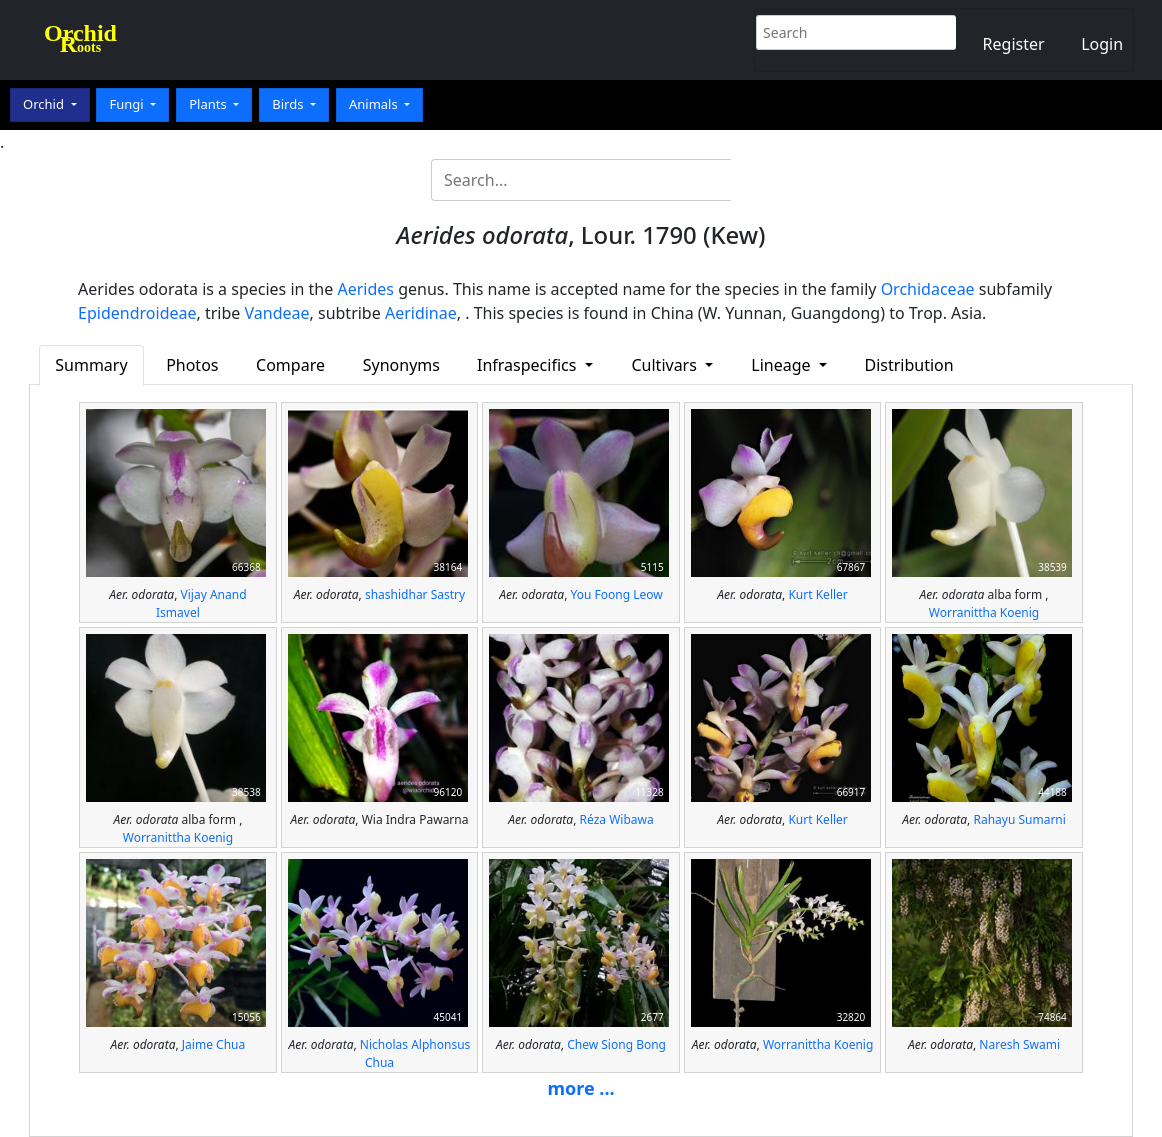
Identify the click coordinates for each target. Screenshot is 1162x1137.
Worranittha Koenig (984, 612)
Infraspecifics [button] (529, 365)
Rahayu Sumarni (1019, 819)
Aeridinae (421, 313)
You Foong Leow (617, 594)
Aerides (365, 289)
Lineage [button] (782, 365)
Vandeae (277, 313)
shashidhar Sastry (415, 594)
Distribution (908, 365)
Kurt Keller (817, 594)
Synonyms (401, 365)
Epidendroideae (137, 313)
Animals (375, 104)
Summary (91, 365)
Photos (192, 365)
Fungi (128, 104)
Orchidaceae (928, 289)
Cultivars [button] (666, 365)
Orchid (45, 104)
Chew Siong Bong (616, 1044)
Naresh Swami (1019, 1044)
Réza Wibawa (617, 819)
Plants (209, 104)
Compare (290, 365)
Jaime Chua (213, 1044)
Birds (289, 104)
